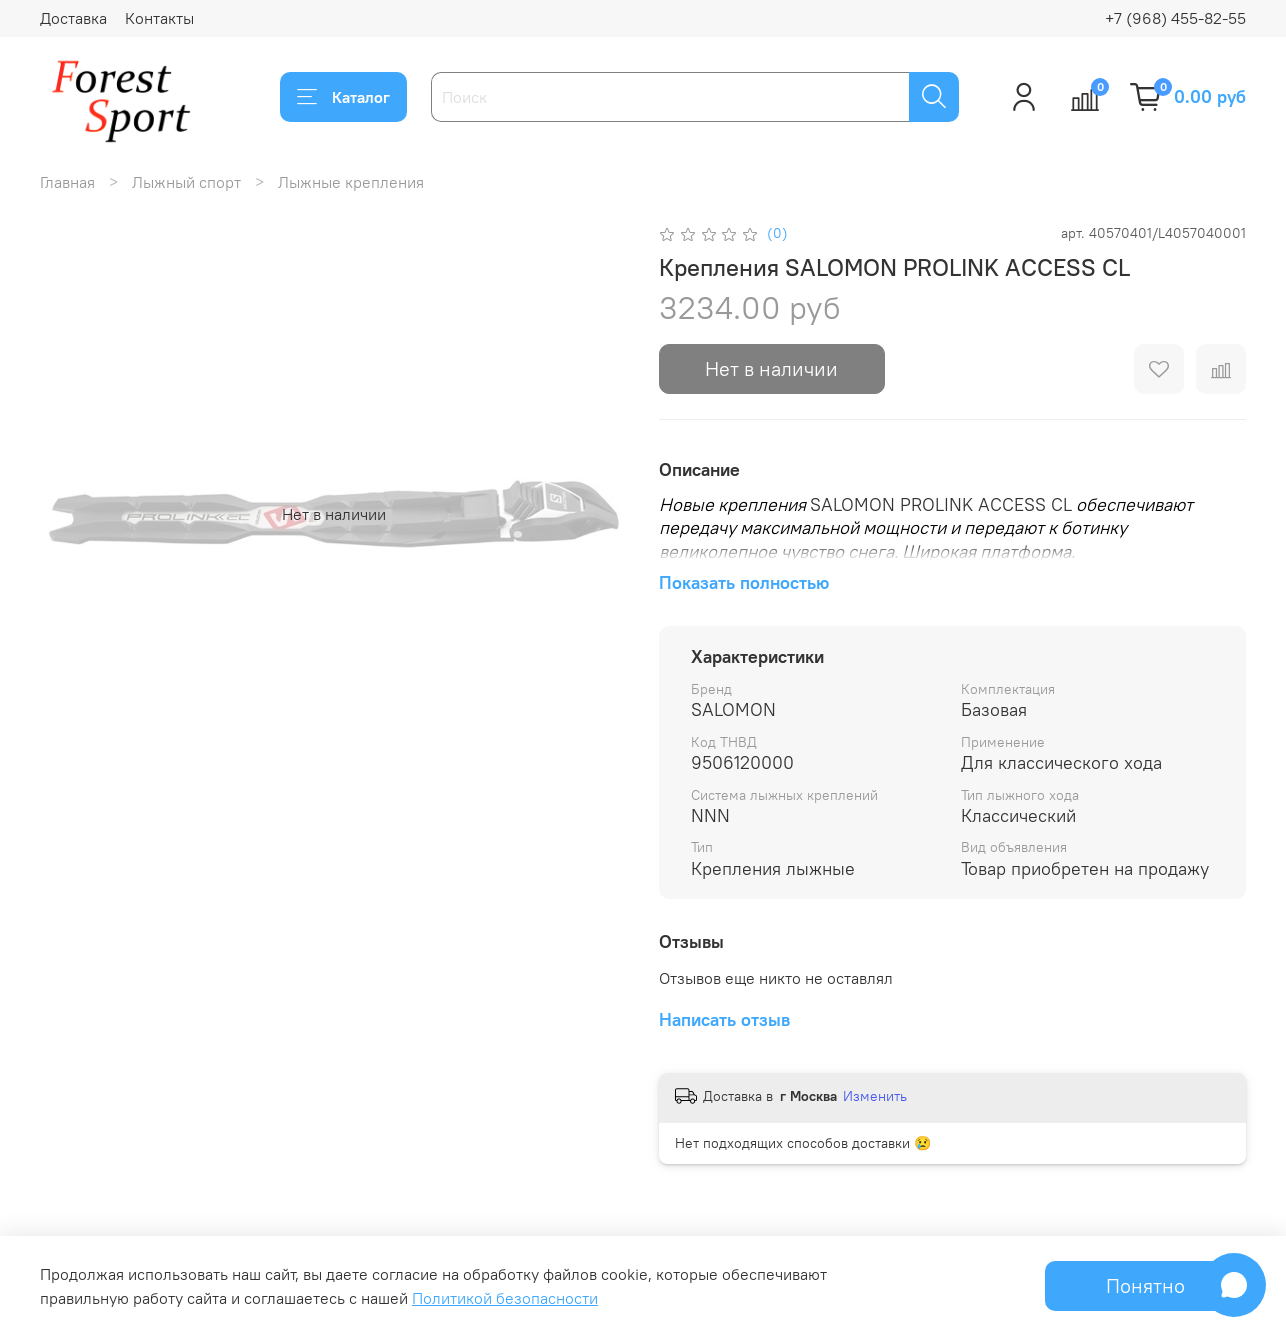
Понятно (1145, 1285)
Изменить (875, 1096)
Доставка (73, 18)
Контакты (159, 18)
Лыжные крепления (351, 182)
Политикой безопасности (505, 1298)
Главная (67, 182)
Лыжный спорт (186, 182)
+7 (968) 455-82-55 (1175, 18)
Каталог (343, 97)
